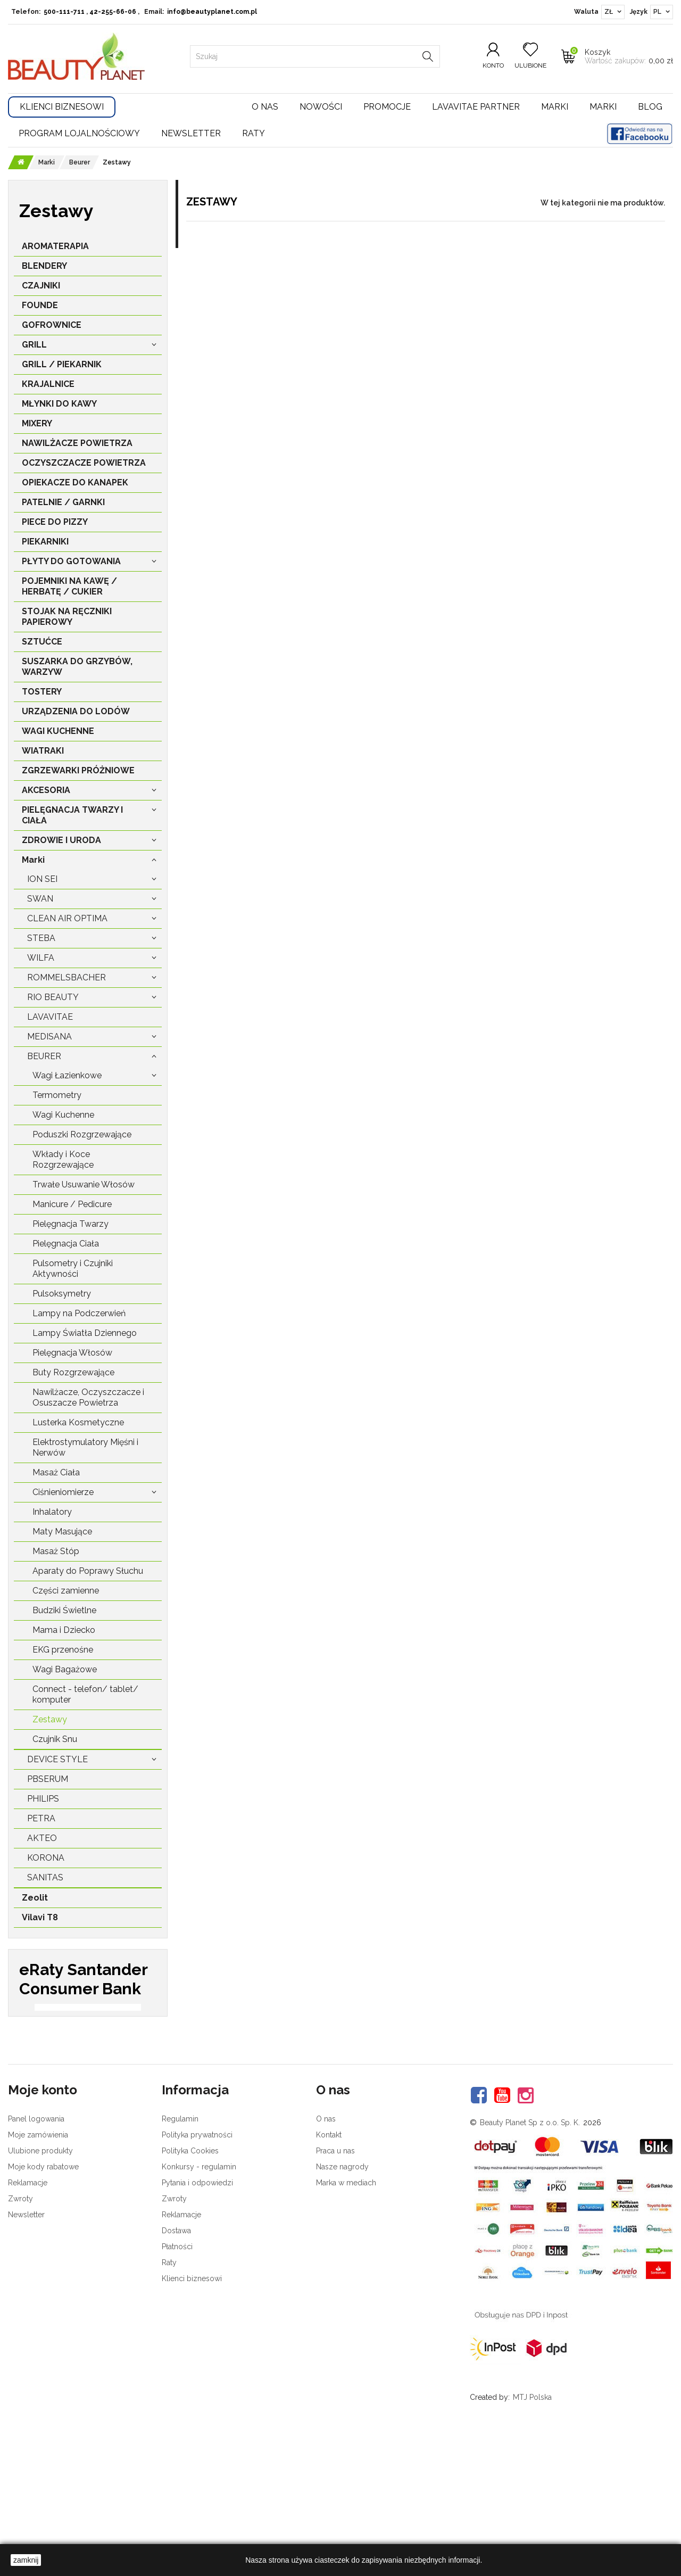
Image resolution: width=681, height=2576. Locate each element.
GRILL (34, 345)
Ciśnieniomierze (63, 1492)
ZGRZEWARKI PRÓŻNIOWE (78, 770)
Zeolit (35, 1898)
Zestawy (49, 1719)
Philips (43, 1799)
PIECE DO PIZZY (55, 522)
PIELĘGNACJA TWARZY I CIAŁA (72, 815)
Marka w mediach (346, 2322)
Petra (41, 1818)
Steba (41, 938)
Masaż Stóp (55, 1551)
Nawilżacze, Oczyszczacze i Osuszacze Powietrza (88, 1397)
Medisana (49, 1036)
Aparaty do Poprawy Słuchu (87, 1571)
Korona (45, 1858)
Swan (40, 899)
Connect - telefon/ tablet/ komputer (85, 1694)
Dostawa (176, 2370)
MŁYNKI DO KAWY (59, 404)
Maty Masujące (62, 1531)
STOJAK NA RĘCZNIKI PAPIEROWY (67, 616)
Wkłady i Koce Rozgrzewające (63, 1159)
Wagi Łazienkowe (67, 1075)
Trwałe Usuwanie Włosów (83, 1184)
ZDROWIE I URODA (61, 840)
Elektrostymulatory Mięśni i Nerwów (85, 1447)
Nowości (321, 107)
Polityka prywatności (197, 2274)
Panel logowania (36, 2259)
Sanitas (45, 1877)
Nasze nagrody (342, 2306)
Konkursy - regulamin (199, 2306)
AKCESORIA (46, 790)
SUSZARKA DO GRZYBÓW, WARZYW (77, 666)
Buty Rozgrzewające (73, 1372)
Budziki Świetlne (64, 1610)
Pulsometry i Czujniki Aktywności (72, 1268)
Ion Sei (42, 879)
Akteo (42, 1838)
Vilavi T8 (40, 1917)
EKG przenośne (62, 1650)
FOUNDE (40, 305)
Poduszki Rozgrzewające (81, 1134)
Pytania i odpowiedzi (197, 2322)
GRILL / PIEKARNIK (62, 364)
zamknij (25, 2560)
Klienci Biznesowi (62, 107)
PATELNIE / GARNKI (63, 502)
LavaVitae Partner (476, 107)
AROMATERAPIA (55, 246)
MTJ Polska (532, 2537)
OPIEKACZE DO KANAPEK (75, 482)
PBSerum (47, 1779)
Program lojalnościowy (79, 133)
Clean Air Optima (67, 918)
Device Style (57, 1759)
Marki (554, 107)
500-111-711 (64, 11)
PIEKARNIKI (45, 541)
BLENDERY (44, 266)
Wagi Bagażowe (64, 1669)
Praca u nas (335, 2290)
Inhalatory (52, 1512)
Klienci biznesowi (192, 2418)
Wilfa (40, 958)
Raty (253, 133)
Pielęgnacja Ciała (65, 1244)
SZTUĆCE (42, 642)
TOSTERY (42, 692)
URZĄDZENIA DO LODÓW (76, 711)
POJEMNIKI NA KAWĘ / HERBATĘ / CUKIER (69, 586)
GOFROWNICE (51, 325)
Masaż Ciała (56, 1472)
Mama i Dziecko (63, 1630)
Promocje (387, 107)
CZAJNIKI (41, 285)
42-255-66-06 (112, 11)
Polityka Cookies (190, 2290)
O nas (265, 107)
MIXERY (37, 423)
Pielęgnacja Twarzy (70, 1224)
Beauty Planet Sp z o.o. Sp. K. (530, 2262)
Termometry (56, 1095)
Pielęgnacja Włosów (72, 1353)
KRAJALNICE (48, 384)
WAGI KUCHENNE (58, 731)
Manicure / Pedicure (72, 1204)
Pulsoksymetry (61, 1294)
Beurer (44, 1056)
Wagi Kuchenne (63, 1115)
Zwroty (20, 2338)
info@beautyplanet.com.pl (212, 11)
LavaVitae (50, 1017)
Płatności (177, 2386)
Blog (650, 107)
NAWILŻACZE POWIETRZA (77, 443)
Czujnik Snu (54, 1739)
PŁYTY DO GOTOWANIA (71, 561)
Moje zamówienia (38, 2274)
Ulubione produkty (40, 2290)
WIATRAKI (43, 751)
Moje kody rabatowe (43, 2306)
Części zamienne (65, 1591)
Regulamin (180, 2259)
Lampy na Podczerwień (79, 1313)
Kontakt (329, 2274)
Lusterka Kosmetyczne (78, 1422)
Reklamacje (27, 2322)
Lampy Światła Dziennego (84, 1333)
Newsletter (191, 133)
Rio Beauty (53, 997)
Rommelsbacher (66, 977)
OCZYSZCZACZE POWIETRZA (84, 463)
